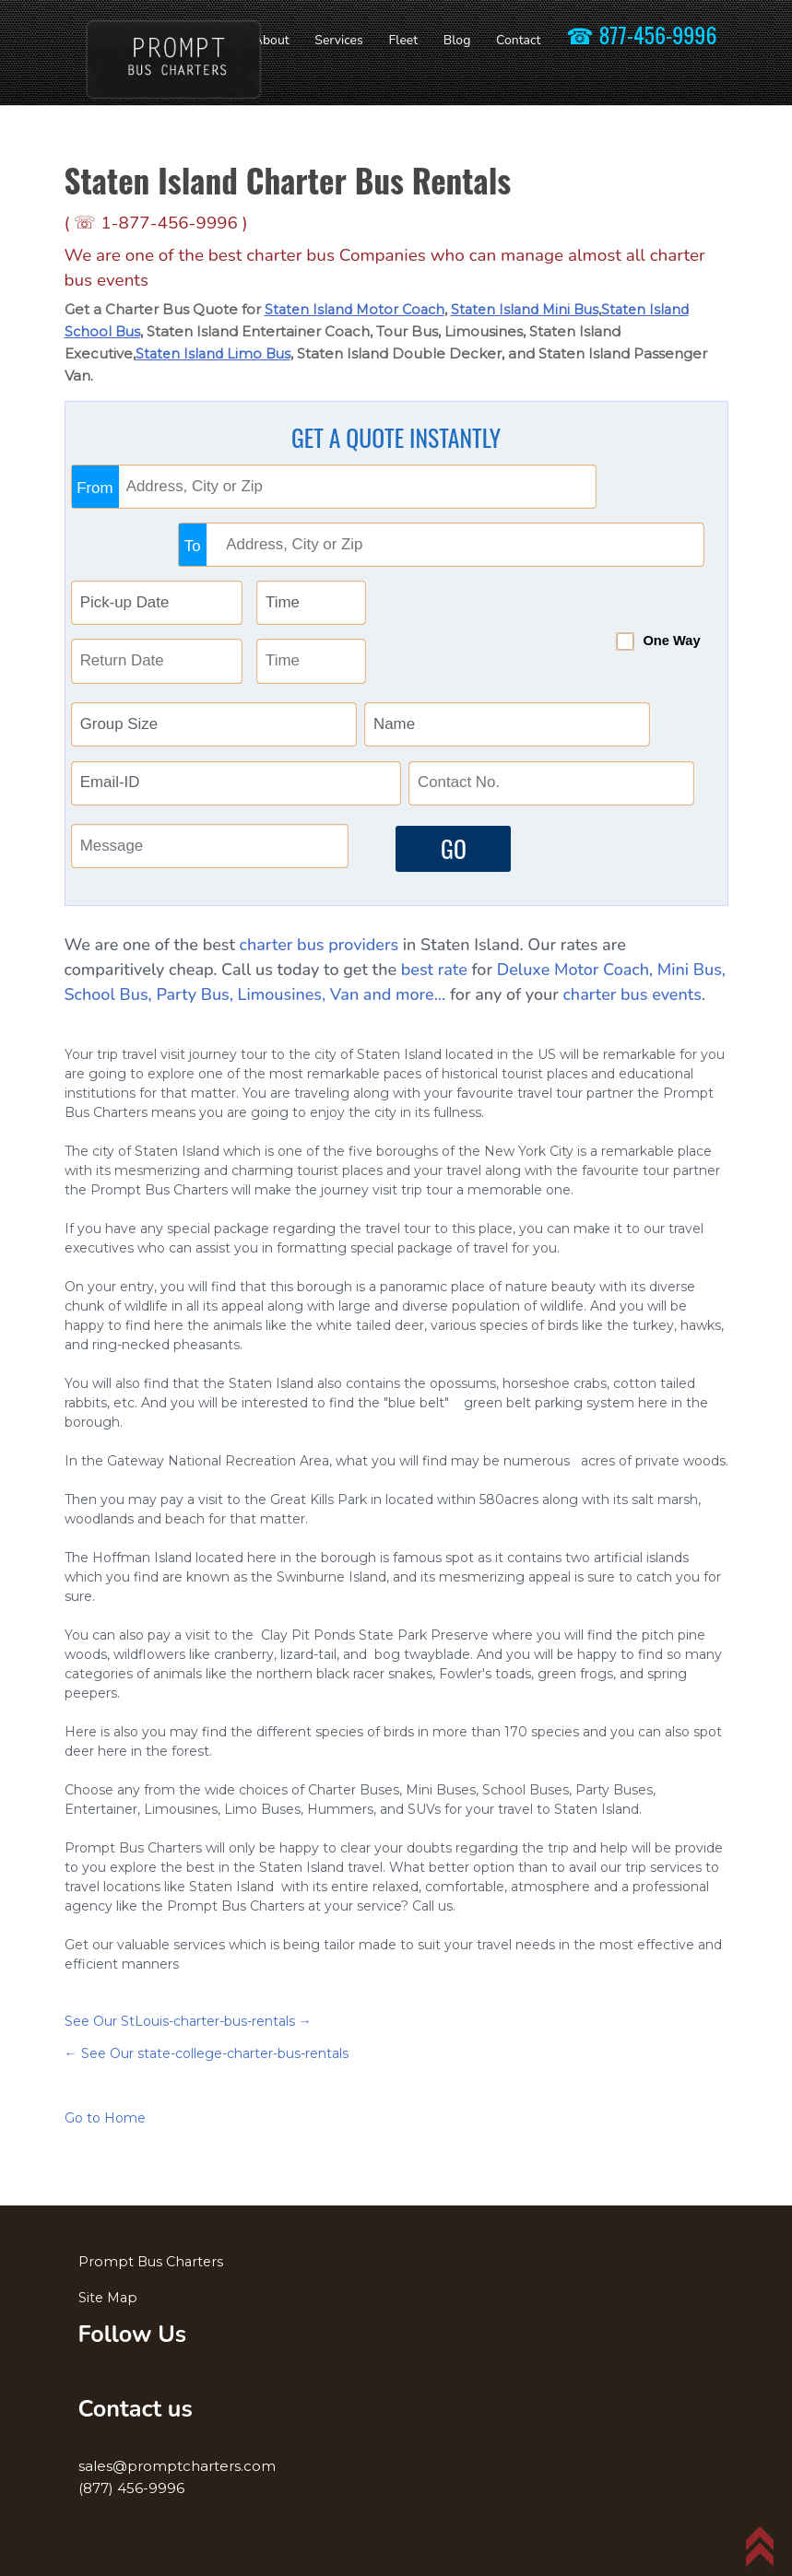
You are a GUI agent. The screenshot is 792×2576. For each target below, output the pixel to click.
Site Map (109, 2289)
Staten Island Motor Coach (358, 309)
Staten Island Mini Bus (535, 309)
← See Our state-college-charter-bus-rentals (207, 2046)
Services (338, 40)
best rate (434, 962)
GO (441, 833)
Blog (457, 40)
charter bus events (631, 987)
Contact (518, 40)
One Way (631, 570)
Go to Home (105, 2110)
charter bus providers (319, 937)
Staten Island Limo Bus (216, 353)
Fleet (403, 40)
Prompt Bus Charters (153, 2253)
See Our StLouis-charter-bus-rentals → (188, 2014)
